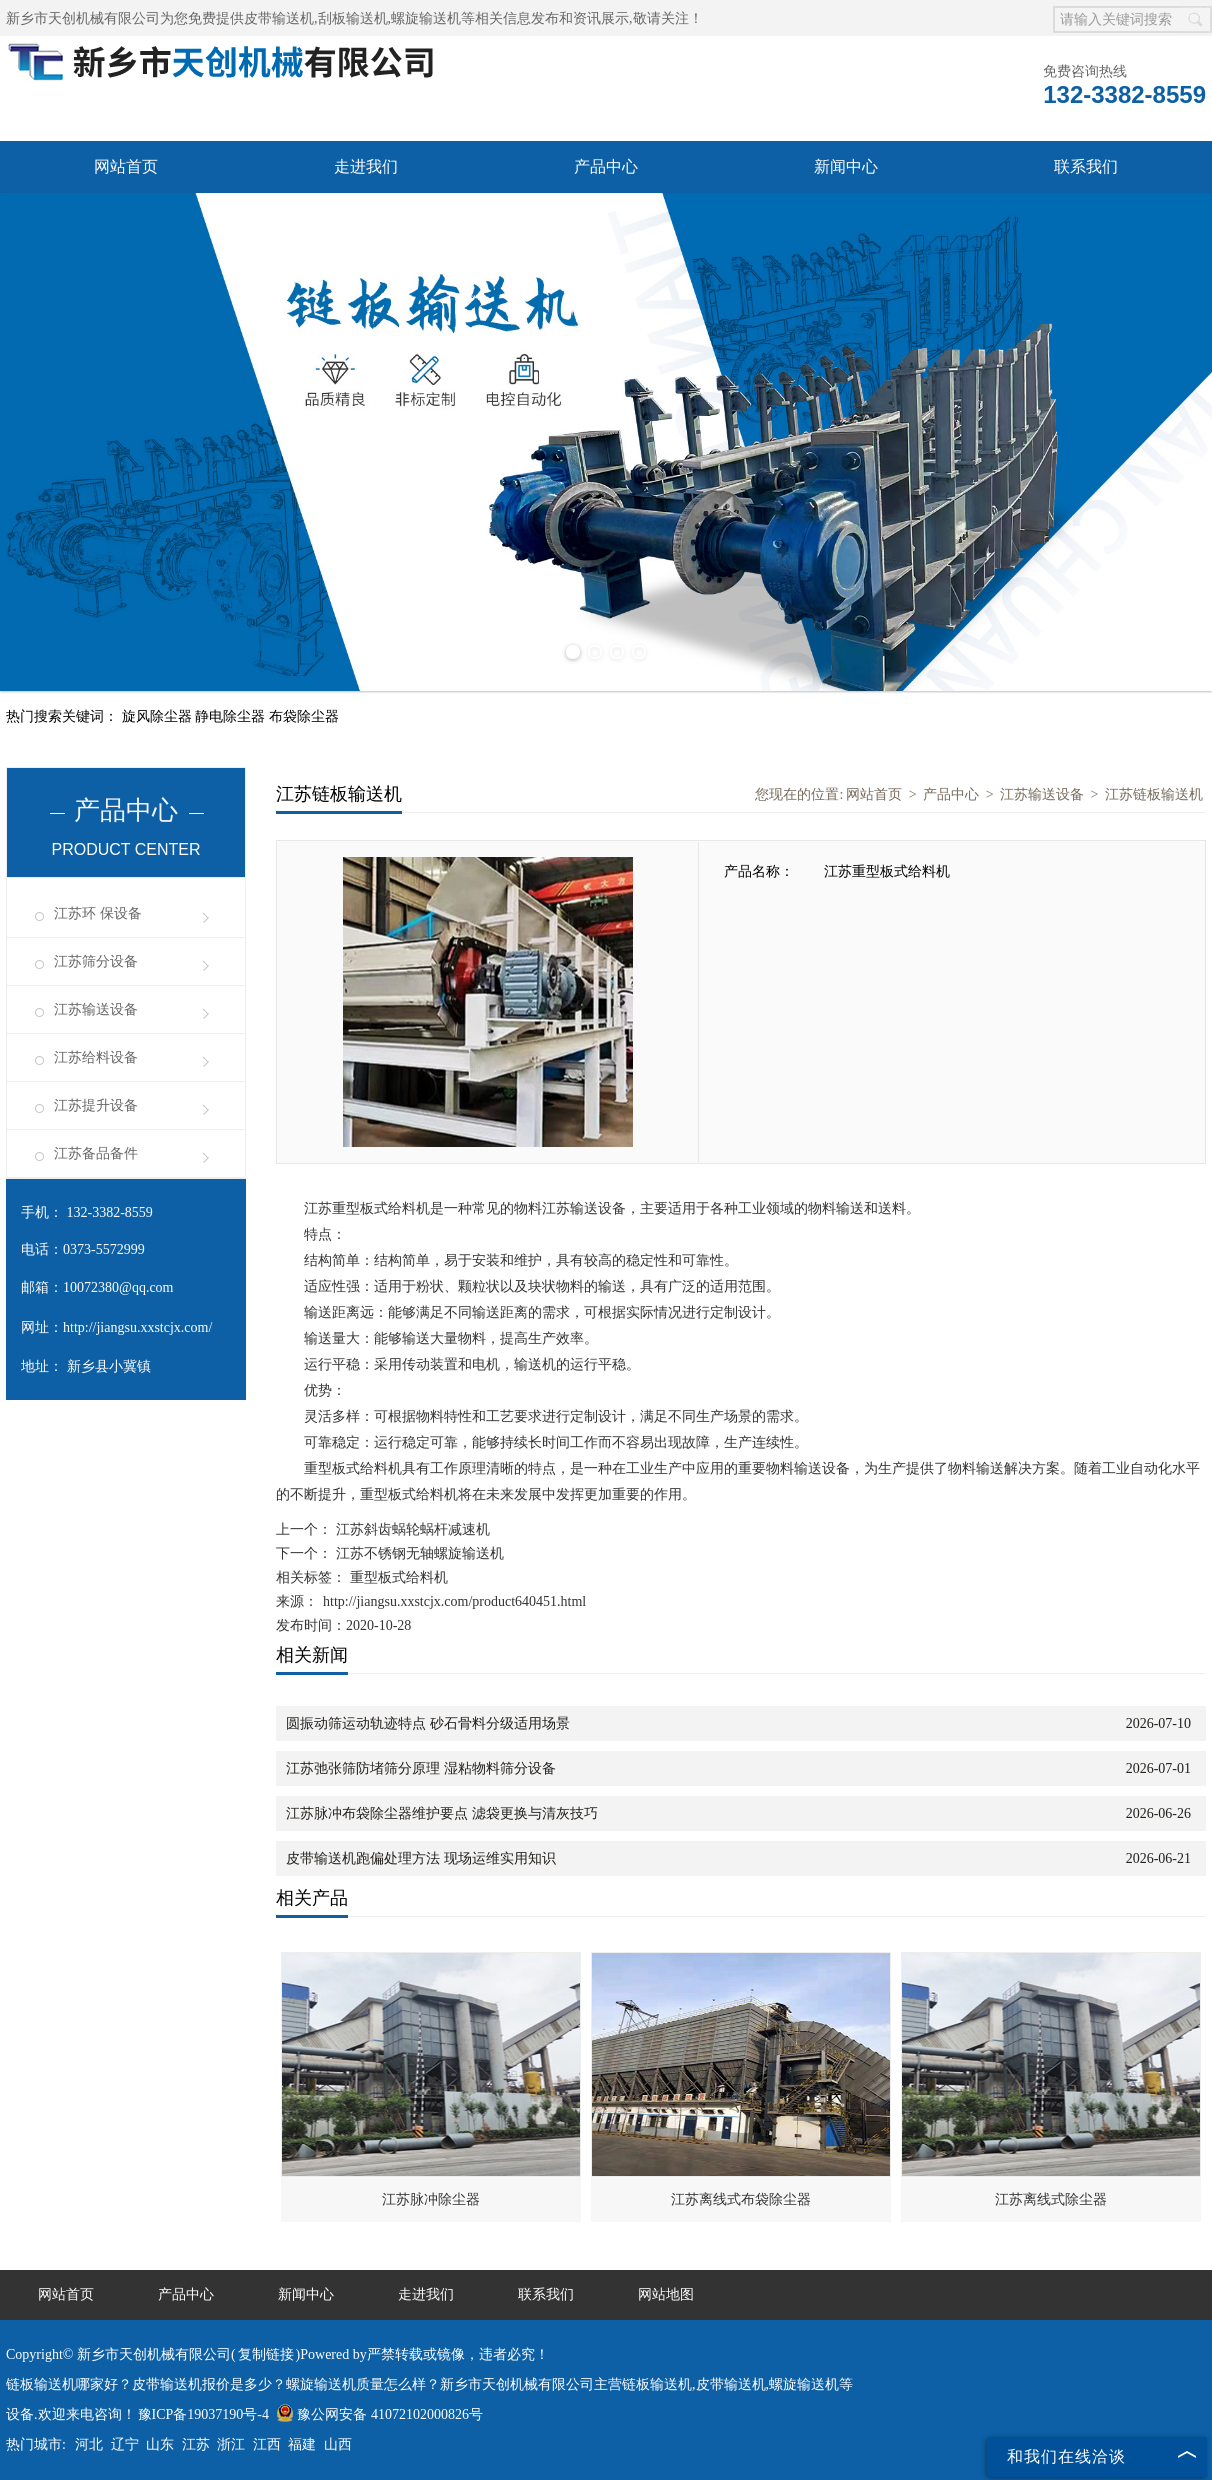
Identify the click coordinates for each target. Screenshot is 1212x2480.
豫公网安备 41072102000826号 (379, 2414)
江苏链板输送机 (1154, 794)
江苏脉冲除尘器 (431, 2199)
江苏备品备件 (96, 1153)
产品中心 (606, 166)
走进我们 (366, 166)
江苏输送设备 (96, 1009)
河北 (89, 2444)
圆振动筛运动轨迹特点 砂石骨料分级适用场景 (428, 1723)
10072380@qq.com (118, 1287)
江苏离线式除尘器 (1051, 2199)
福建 (302, 2444)
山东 (160, 2444)
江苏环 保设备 (98, 913)
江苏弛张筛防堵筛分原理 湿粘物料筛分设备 (421, 1768)
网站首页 (126, 166)
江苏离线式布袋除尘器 (741, 2199)
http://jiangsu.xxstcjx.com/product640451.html (454, 1601)
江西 (267, 2444)
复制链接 (266, 2354)
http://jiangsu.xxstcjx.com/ (137, 1327)
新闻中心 (846, 166)
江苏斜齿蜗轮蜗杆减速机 (411, 1529)
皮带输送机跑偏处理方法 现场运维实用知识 (421, 1858)
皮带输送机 (279, 18)
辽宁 (125, 2444)
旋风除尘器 (159, 716)
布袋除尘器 (304, 716)
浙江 (231, 2444)
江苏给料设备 (96, 1057)
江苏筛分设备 (96, 961)
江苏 (196, 2444)
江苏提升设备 (96, 1105)
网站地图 (666, 2294)
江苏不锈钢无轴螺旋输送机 (418, 1553)
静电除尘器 (232, 716)
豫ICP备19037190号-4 (203, 2414)
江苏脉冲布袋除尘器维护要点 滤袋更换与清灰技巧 (442, 1813)
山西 (338, 2444)
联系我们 (1086, 166)
